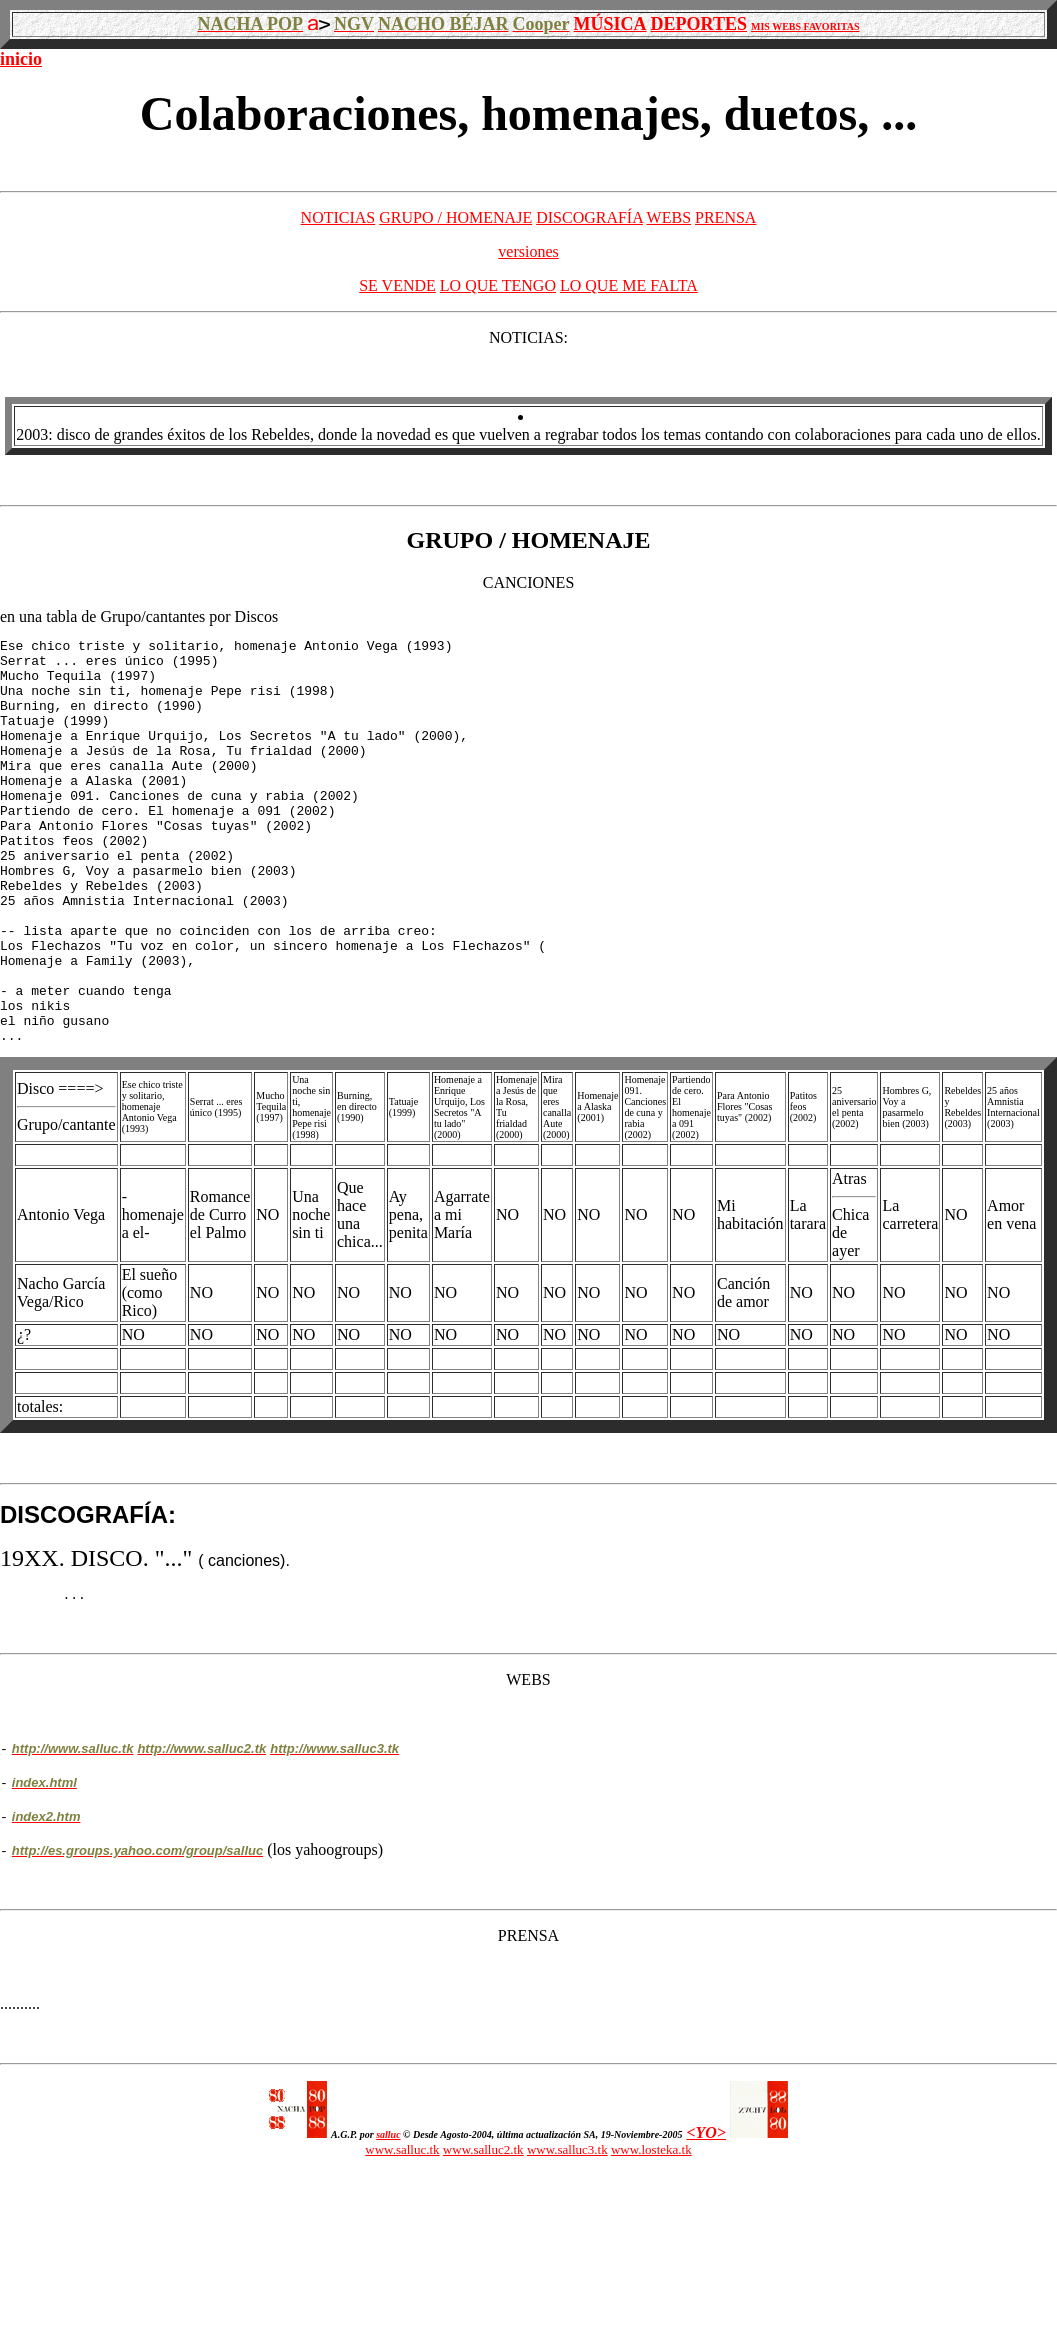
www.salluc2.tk (483, 2233)
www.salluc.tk (402, 2233)
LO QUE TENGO (498, 285)
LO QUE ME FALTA (629, 285)
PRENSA (725, 217)
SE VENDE (397, 285)
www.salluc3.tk (567, 2233)
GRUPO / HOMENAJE (455, 217)
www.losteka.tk (651, 2233)
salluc (388, 2218)
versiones (528, 251)
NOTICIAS (338, 217)
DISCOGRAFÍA (589, 217)
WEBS (669, 217)
